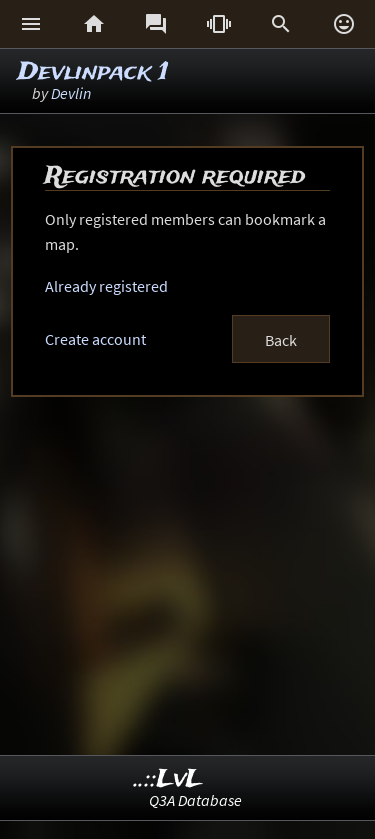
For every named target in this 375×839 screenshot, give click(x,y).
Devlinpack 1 (93, 72)
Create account (95, 339)
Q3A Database (195, 800)
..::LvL (168, 779)
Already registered (106, 286)
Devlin (71, 93)
